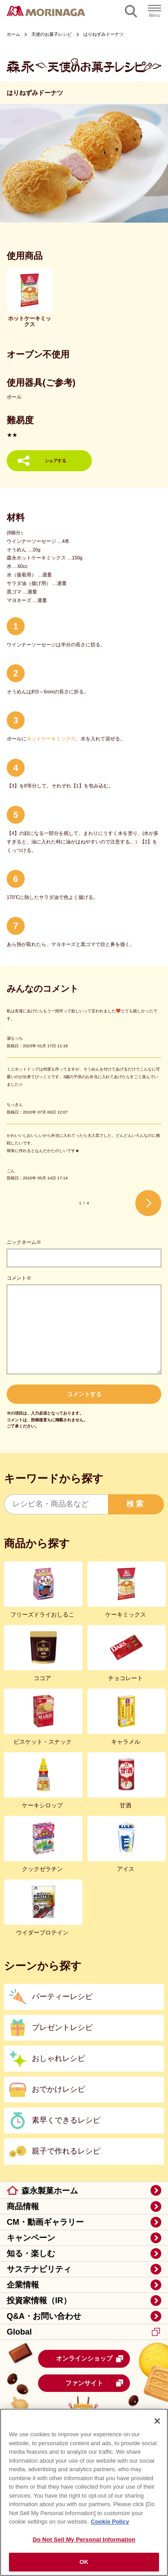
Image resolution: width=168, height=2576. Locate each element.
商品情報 (23, 2206)
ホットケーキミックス (51, 738)
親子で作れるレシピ (66, 2151)
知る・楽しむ (31, 2253)
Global (83, 2331)
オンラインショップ (90, 2359)
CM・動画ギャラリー (45, 2222)
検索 (135, 1504)
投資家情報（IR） (39, 2300)
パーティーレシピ (62, 1996)
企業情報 (23, 2284)
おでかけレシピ (58, 2089)
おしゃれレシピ (58, 2058)
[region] (84, 2492)
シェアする (55, 460)
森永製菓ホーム (50, 2190)
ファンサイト (94, 2383)
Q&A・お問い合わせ (44, 2316)
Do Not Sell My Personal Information (84, 2539)
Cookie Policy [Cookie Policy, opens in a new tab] (110, 2521)
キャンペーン (31, 2237)
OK (84, 2562)
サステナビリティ (39, 2269)
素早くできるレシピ (66, 2120)
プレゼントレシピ (62, 2027)
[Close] (157, 2421)
